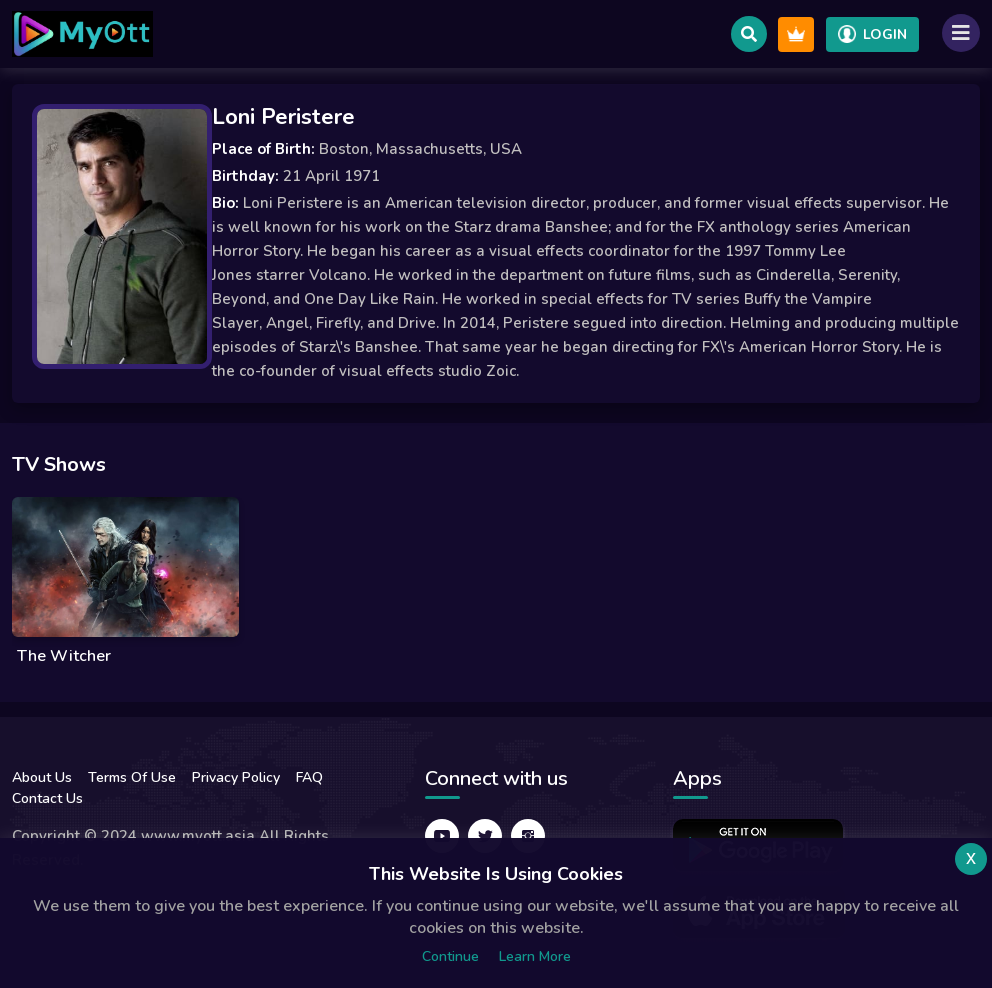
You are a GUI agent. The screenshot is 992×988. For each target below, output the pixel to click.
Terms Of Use (132, 777)
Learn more (535, 956)
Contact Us (47, 798)
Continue (450, 956)
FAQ (309, 777)
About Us (42, 777)
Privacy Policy (236, 777)
